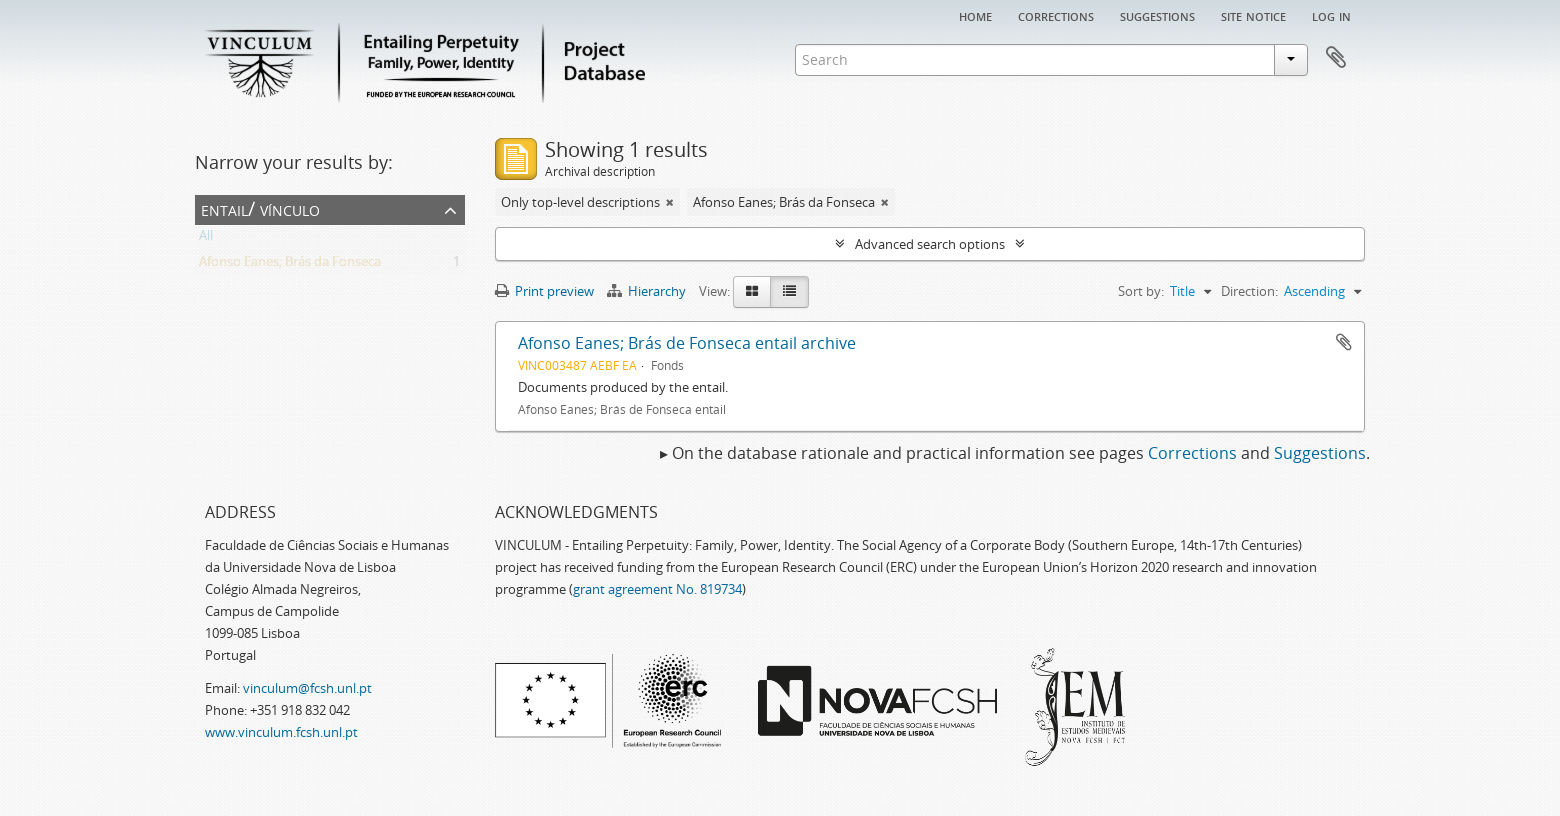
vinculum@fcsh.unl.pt (307, 688)
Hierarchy (648, 291)
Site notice (1253, 15)
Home (975, 15)
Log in (1331, 15)
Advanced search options (930, 244)
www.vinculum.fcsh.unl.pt (281, 732)
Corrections (1056, 15)
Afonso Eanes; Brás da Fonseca (290, 265)
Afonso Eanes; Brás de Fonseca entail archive (687, 343)
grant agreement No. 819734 (657, 589)
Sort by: (1141, 291)
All (206, 239)
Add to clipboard (1344, 342)
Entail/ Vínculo (260, 208)
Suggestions (1157, 15)
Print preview (544, 291)
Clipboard (1336, 58)
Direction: (1249, 291)
